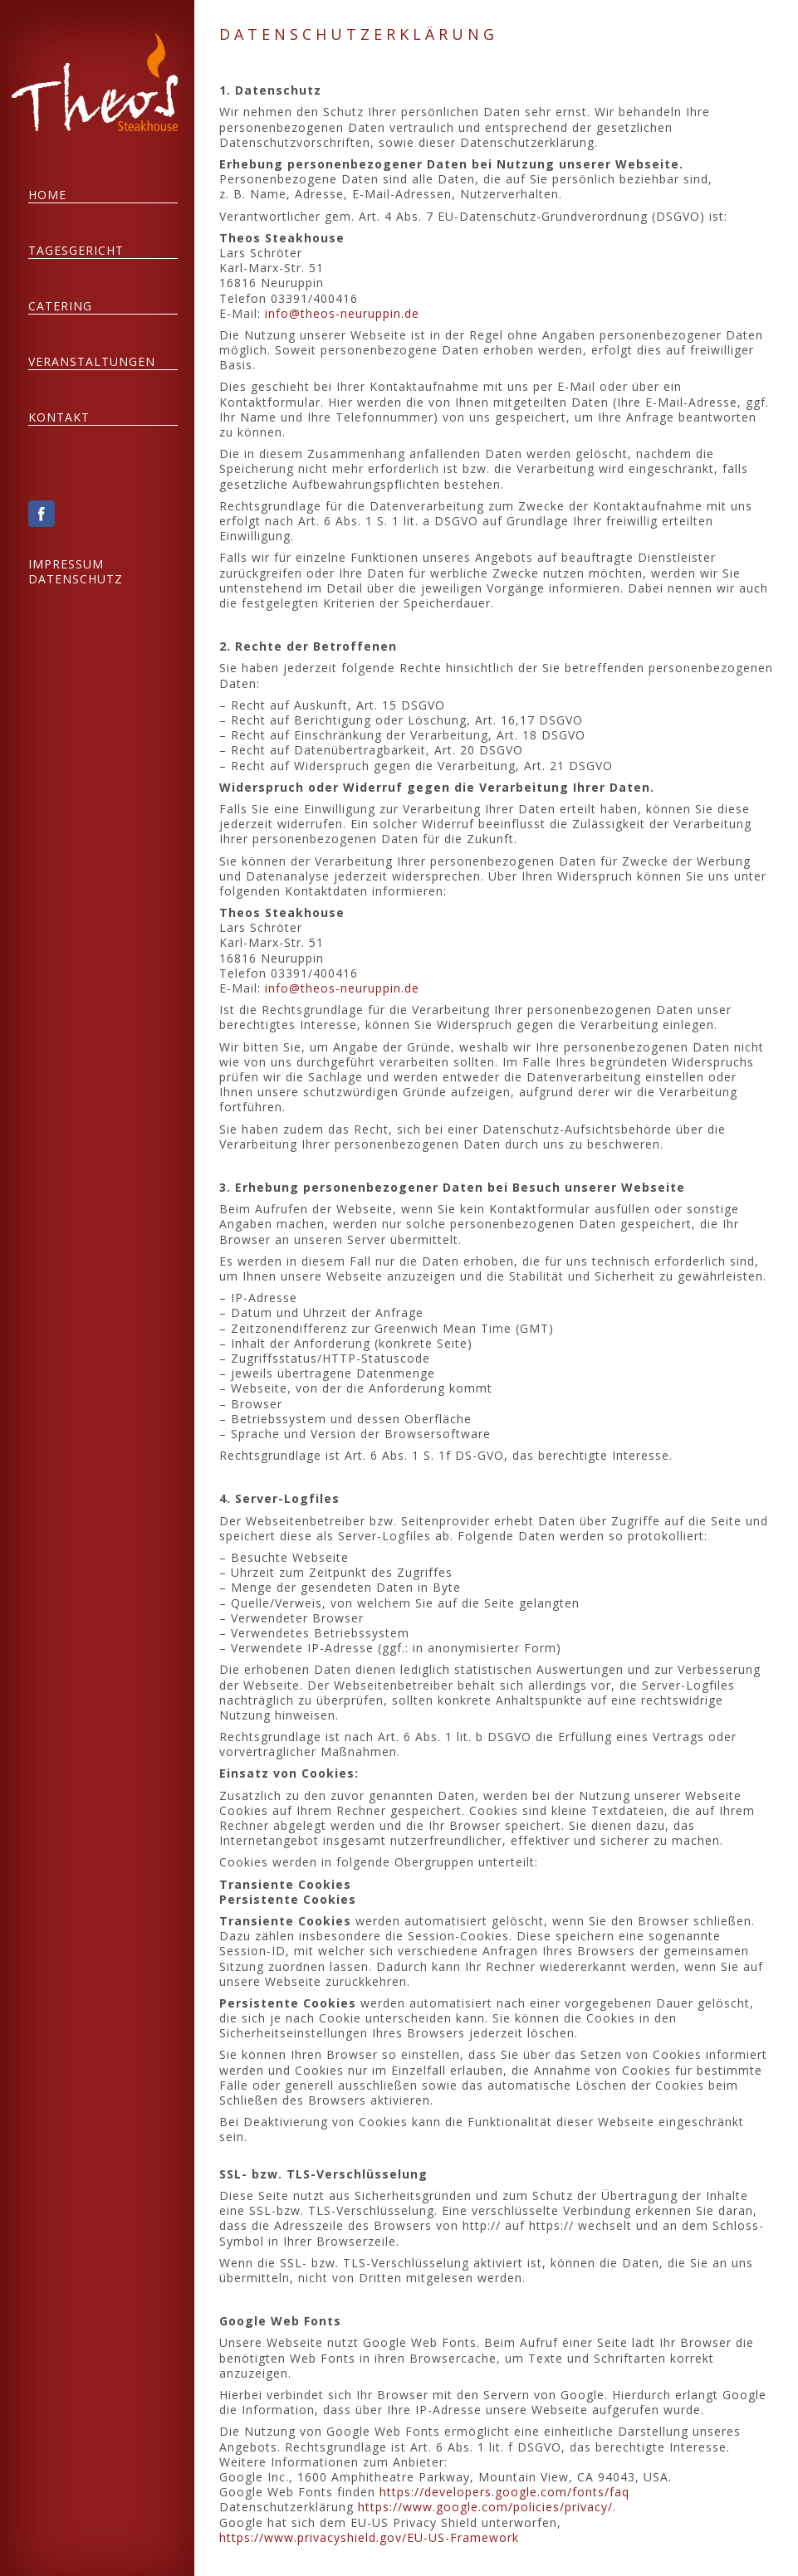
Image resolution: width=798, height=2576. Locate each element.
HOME (52, 194)
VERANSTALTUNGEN (96, 361)
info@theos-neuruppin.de (346, 313)
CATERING (65, 306)
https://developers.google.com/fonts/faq (509, 2492)
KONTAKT (64, 417)
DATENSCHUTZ (80, 579)
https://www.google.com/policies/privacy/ (489, 2507)
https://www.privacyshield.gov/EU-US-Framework (373, 2537)
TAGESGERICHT (81, 250)
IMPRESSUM (71, 564)
